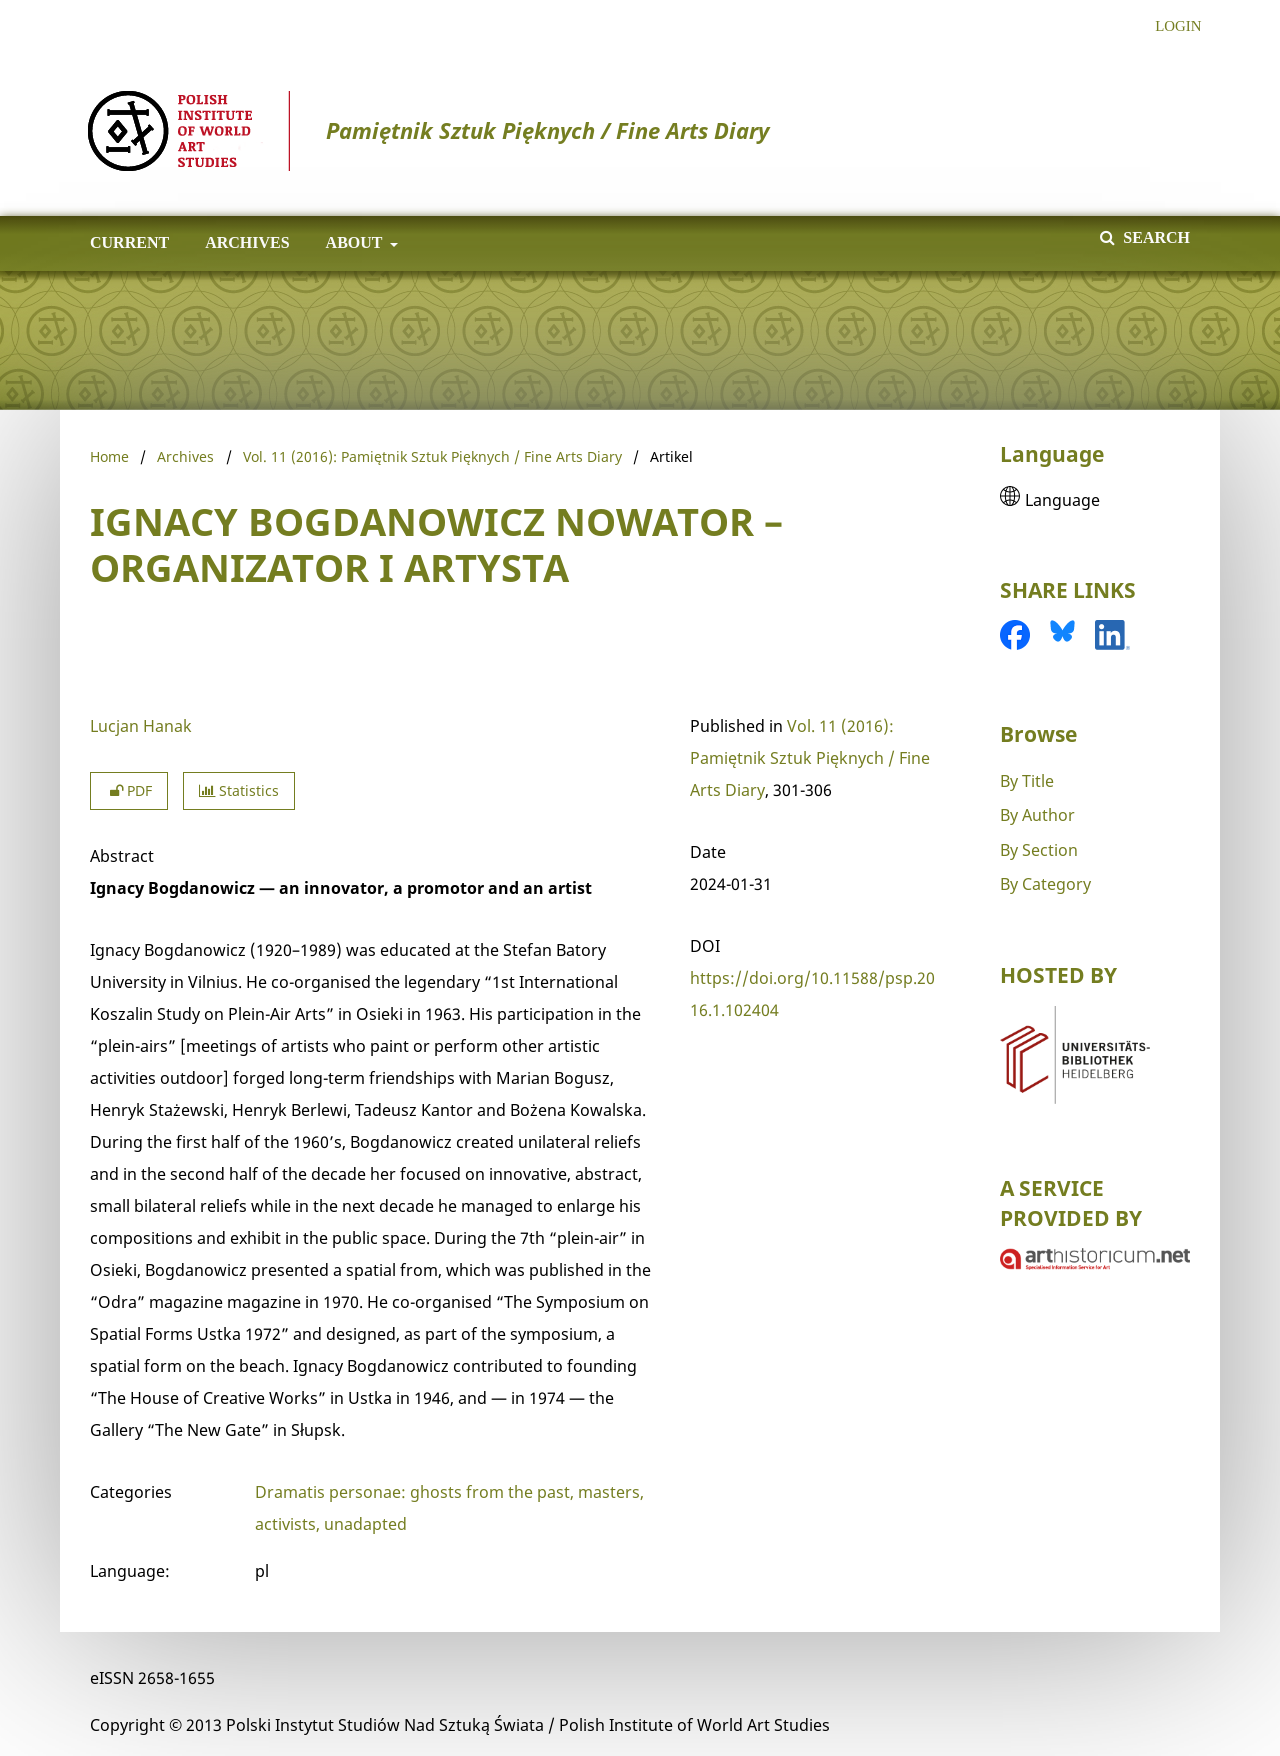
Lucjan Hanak (141, 726)
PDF (129, 790)
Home (109, 456)
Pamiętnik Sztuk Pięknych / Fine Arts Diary (428, 130)
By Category (1045, 884)
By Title (1027, 781)
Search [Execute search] (1154, 237)
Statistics (239, 790)
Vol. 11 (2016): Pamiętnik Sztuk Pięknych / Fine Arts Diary (432, 456)
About (352, 243)
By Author (1037, 815)
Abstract (122, 856)
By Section (1039, 850)
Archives (243, 243)
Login (1170, 26)
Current (125, 243)
